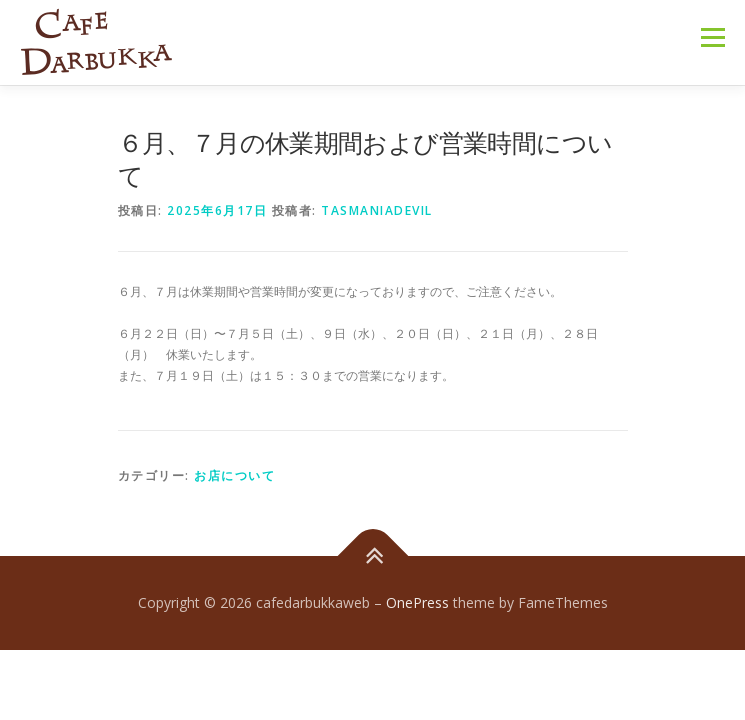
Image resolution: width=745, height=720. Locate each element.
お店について (234, 475)
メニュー (712, 37)
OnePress (417, 602)
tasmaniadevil (377, 210)
